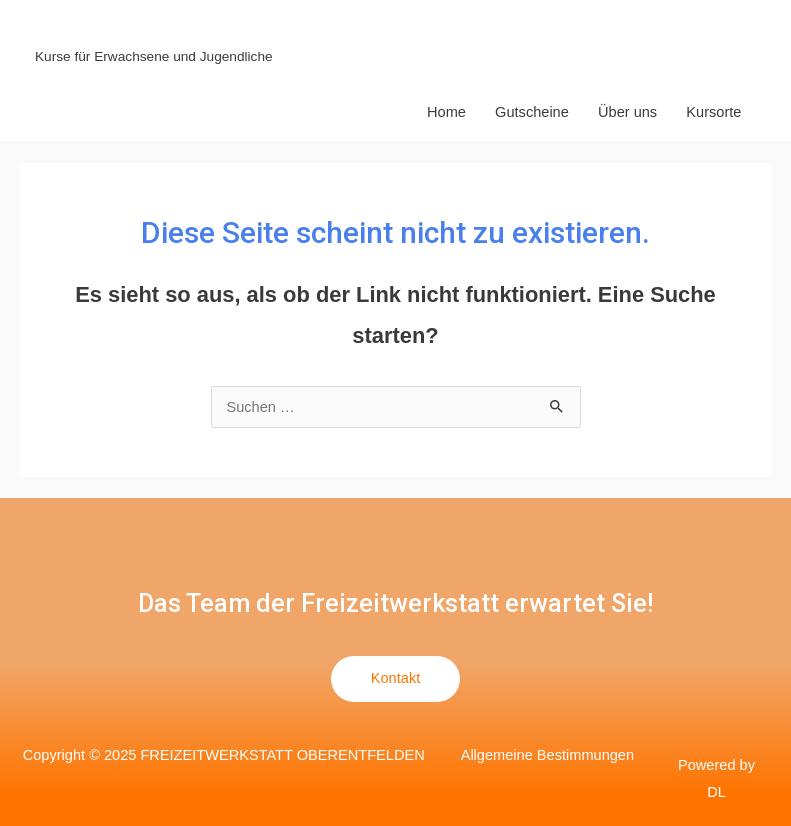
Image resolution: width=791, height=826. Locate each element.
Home (446, 112)
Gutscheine (532, 112)
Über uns (627, 112)
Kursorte (713, 112)
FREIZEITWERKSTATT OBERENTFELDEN (301, 30)
